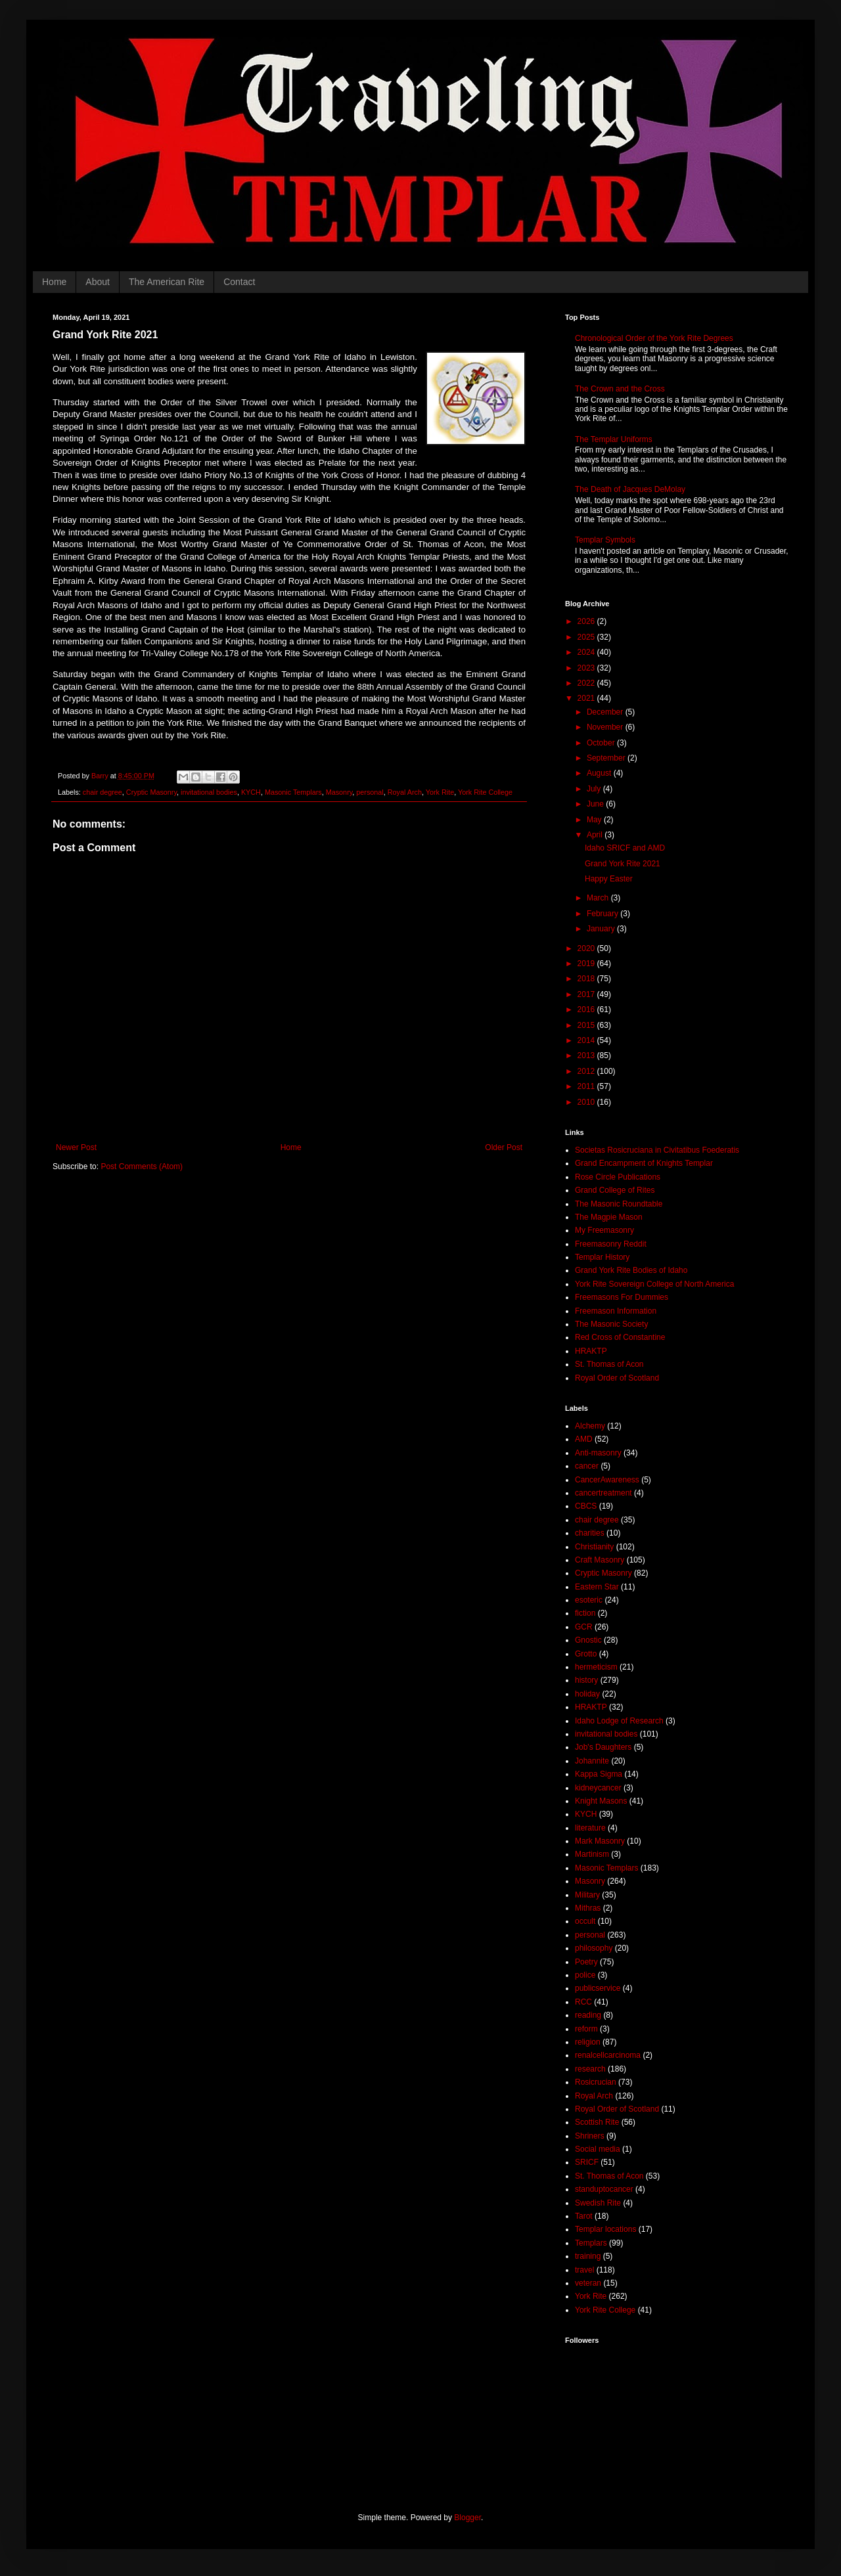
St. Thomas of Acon (609, 1364)
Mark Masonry (600, 1841)
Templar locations (605, 2229)
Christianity (594, 1546)
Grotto (586, 1653)
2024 (587, 652)
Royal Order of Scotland (617, 1378)
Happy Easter (609, 878)
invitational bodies (209, 792)
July (595, 788)
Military (587, 1894)
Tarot (584, 2216)
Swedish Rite (598, 2203)
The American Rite (166, 282)
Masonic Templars (293, 792)
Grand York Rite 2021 (622, 863)
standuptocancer (604, 2189)
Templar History (602, 1257)
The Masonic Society (611, 1324)
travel (584, 2270)
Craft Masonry (599, 1560)
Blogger (467, 2517)
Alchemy (590, 1426)
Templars (591, 2243)
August (600, 773)
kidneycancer (598, 1787)
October (602, 742)
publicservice (597, 1988)
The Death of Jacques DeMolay (630, 489)
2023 (587, 668)
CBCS (586, 1506)
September (607, 758)
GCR (584, 1627)
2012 (587, 1071)
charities (589, 1533)
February (603, 913)
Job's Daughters (603, 1747)
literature (590, 1827)
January (602, 928)
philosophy (593, 1948)
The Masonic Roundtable (618, 1204)
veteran (588, 2283)
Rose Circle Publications (617, 1177)
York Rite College (485, 792)
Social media (597, 2149)
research (590, 2069)
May (595, 819)
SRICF (587, 2162)
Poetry (586, 1961)
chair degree (102, 792)
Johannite (592, 1760)
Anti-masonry (598, 1452)
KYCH (251, 792)
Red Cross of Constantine (620, 1337)
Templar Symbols (605, 539)
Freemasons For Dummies (621, 1297)
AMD (584, 1439)
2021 (587, 698)
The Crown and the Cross (620, 388)
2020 (587, 948)
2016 (587, 1009)
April (595, 834)
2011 (587, 1086)
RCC (583, 2002)
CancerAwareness (607, 1479)
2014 (587, 1040)
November (606, 727)
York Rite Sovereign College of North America (654, 1284)
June (596, 804)
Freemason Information (615, 1311)
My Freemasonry (604, 1230)
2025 (587, 637)
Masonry (339, 792)
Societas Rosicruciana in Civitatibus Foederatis (657, 1150)
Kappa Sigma (598, 1774)
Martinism (592, 1854)
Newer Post (76, 1147)
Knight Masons (601, 1801)
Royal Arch (405, 792)
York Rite (440, 792)
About (97, 282)
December (606, 712)
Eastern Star (597, 1586)
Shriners (589, 2136)
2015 (587, 1025)
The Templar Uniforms (613, 439)
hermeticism (596, 1667)
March (599, 897)
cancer (587, 1466)
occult (585, 1921)
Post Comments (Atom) (142, 1166)
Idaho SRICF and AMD (625, 848)
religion (588, 2042)
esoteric (588, 1600)
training (588, 2256)
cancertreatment (603, 1493)
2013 (587, 1055)
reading (588, 2015)
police (585, 1975)
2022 (587, 683)
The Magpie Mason (609, 1217)
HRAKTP (591, 1351)
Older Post (503, 1147)
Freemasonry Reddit (611, 1244)
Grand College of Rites (614, 1190)
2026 (587, 621)
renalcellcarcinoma (608, 2055)
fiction (585, 1613)
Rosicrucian (595, 2082)
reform (586, 2028)
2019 (587, 963)
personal (369, 792)
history (586, 1680)
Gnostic (588, 1640)
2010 (587, 1102)
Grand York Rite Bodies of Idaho (631, 1270)
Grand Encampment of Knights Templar (644, 1163)
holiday (587, 1694)
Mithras (588, 1908)
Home (54, 282)
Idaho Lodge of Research (619, 1720)
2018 (587, 978)
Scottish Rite (597, 2122)
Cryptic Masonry (151, 792)
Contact (239, 282)
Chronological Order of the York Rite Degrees (654, 338)
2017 (587, 994)
